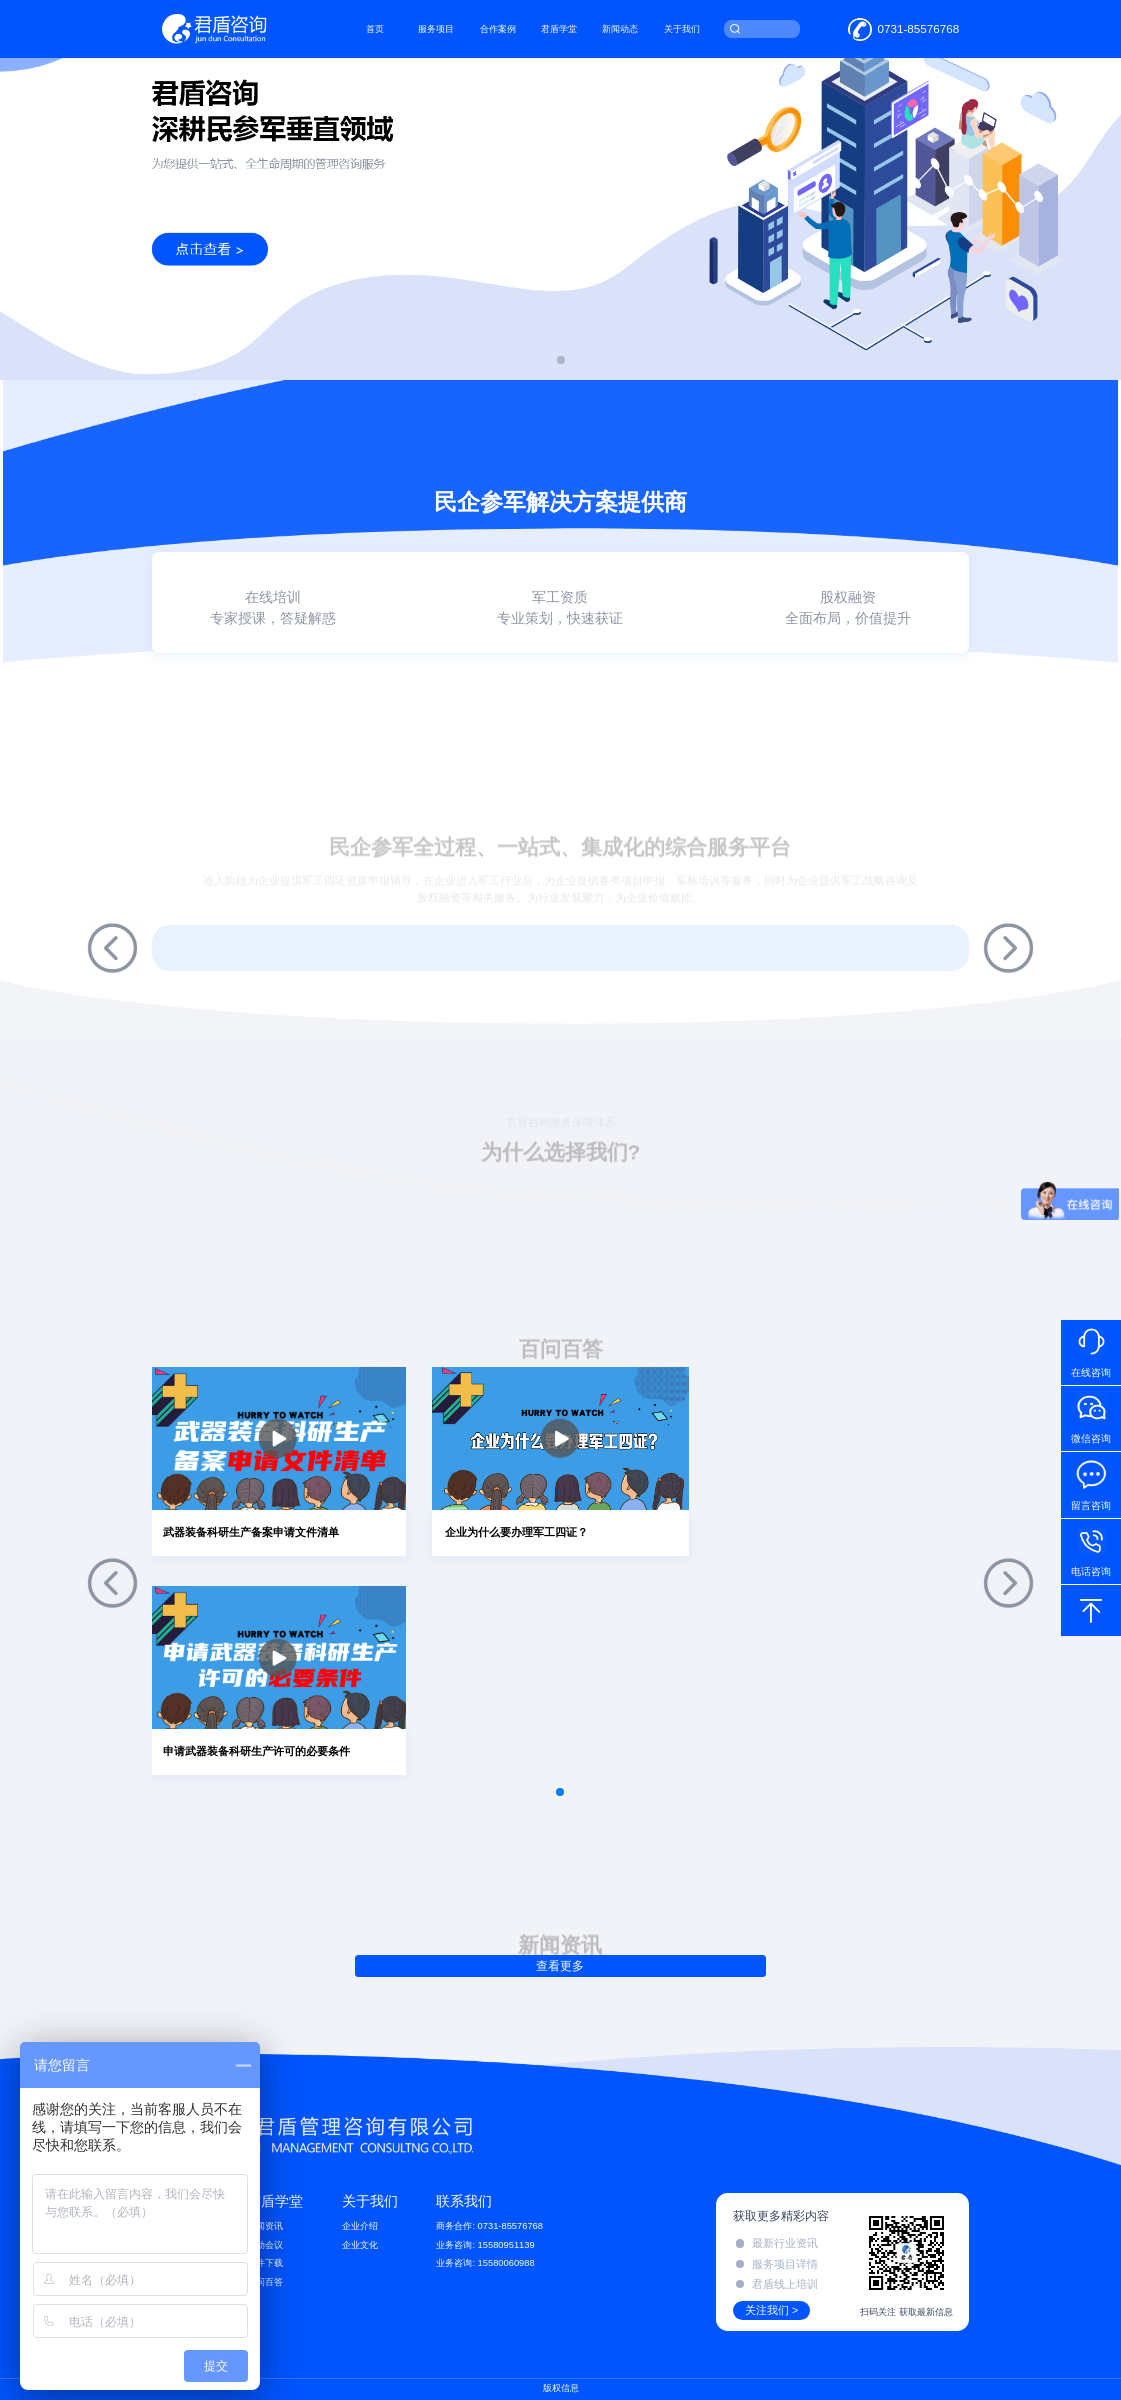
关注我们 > (771, 2310)
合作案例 (498, 29)
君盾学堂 (559, 29)
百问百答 (265, 2282)
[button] (561, 360)
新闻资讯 (265, 2226)
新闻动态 (620, 29)
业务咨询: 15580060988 (485, 2263)
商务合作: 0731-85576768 (489, 2226)
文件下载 (265, 2263)
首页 (375, 29)
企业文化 (360, 2245)
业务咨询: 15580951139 (485, 2245)
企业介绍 (360, 2226)
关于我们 (682, 29)
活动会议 (265, 2245)
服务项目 (436, 29)
